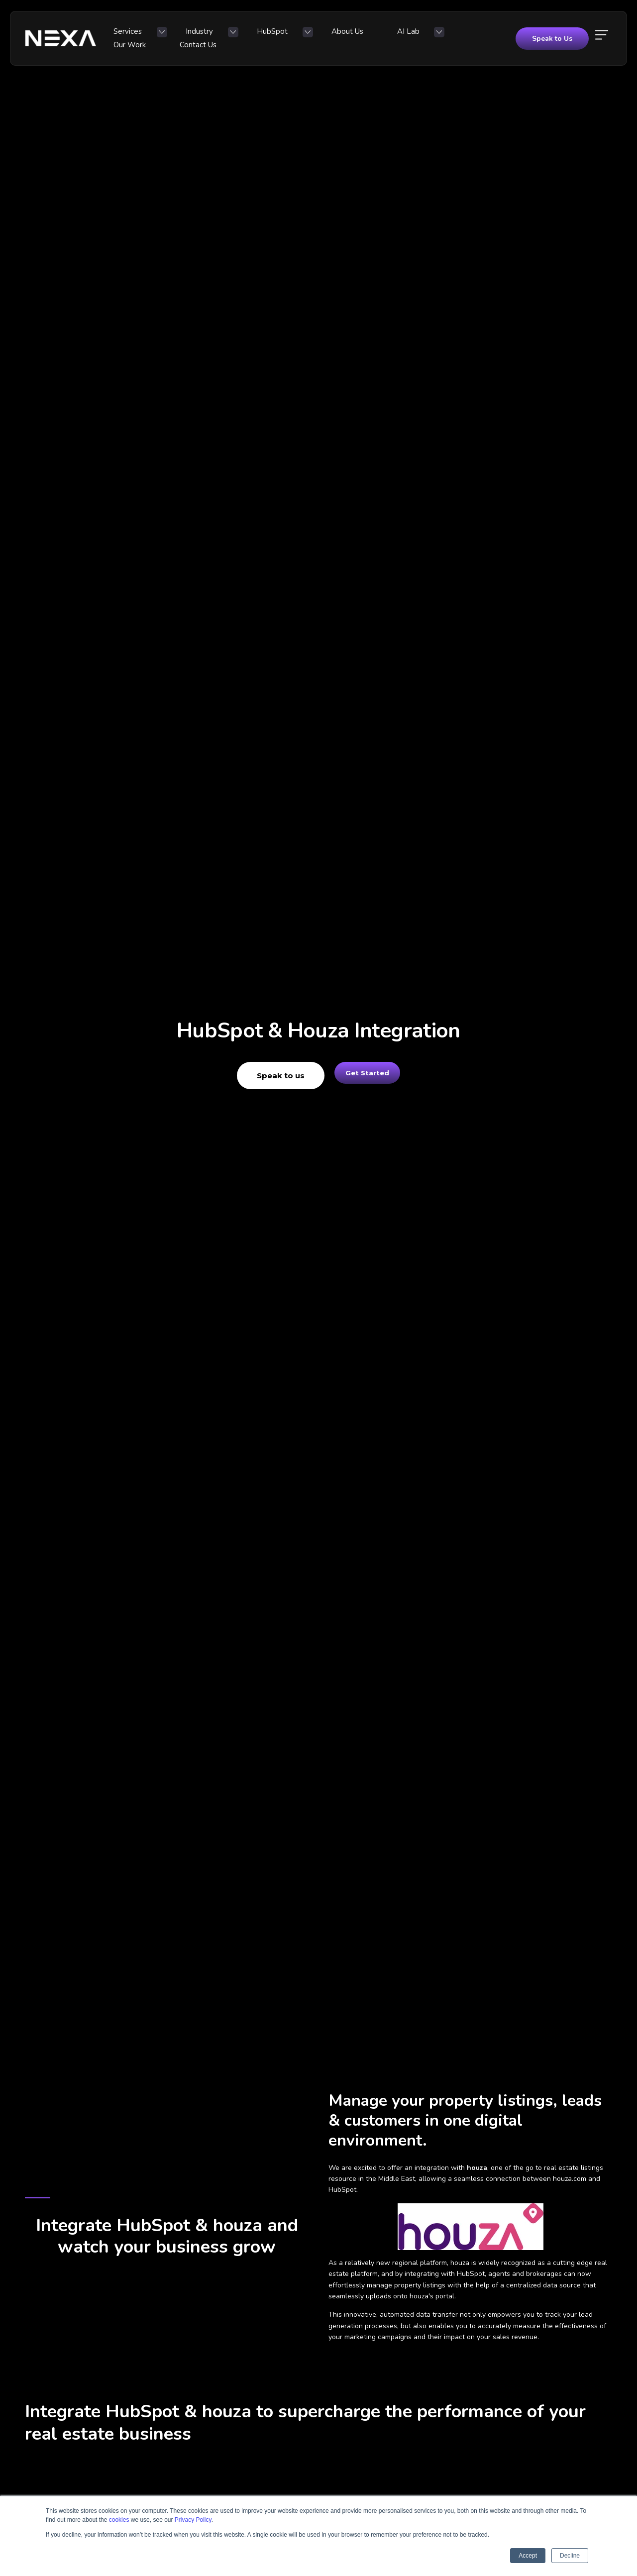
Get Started (367, 1075)
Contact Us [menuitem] (437, 36)
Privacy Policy (193, 2519)
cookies (119, 2519)
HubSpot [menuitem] (237, 36)
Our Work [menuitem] (388, 36)
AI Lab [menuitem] (335, 36)
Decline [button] (570, 2555)
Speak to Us (552, 36)
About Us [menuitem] (294, 36)
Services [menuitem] (130, 36)
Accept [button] (528, 2555)
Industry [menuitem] (183, 36)
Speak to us (270, 1075)
